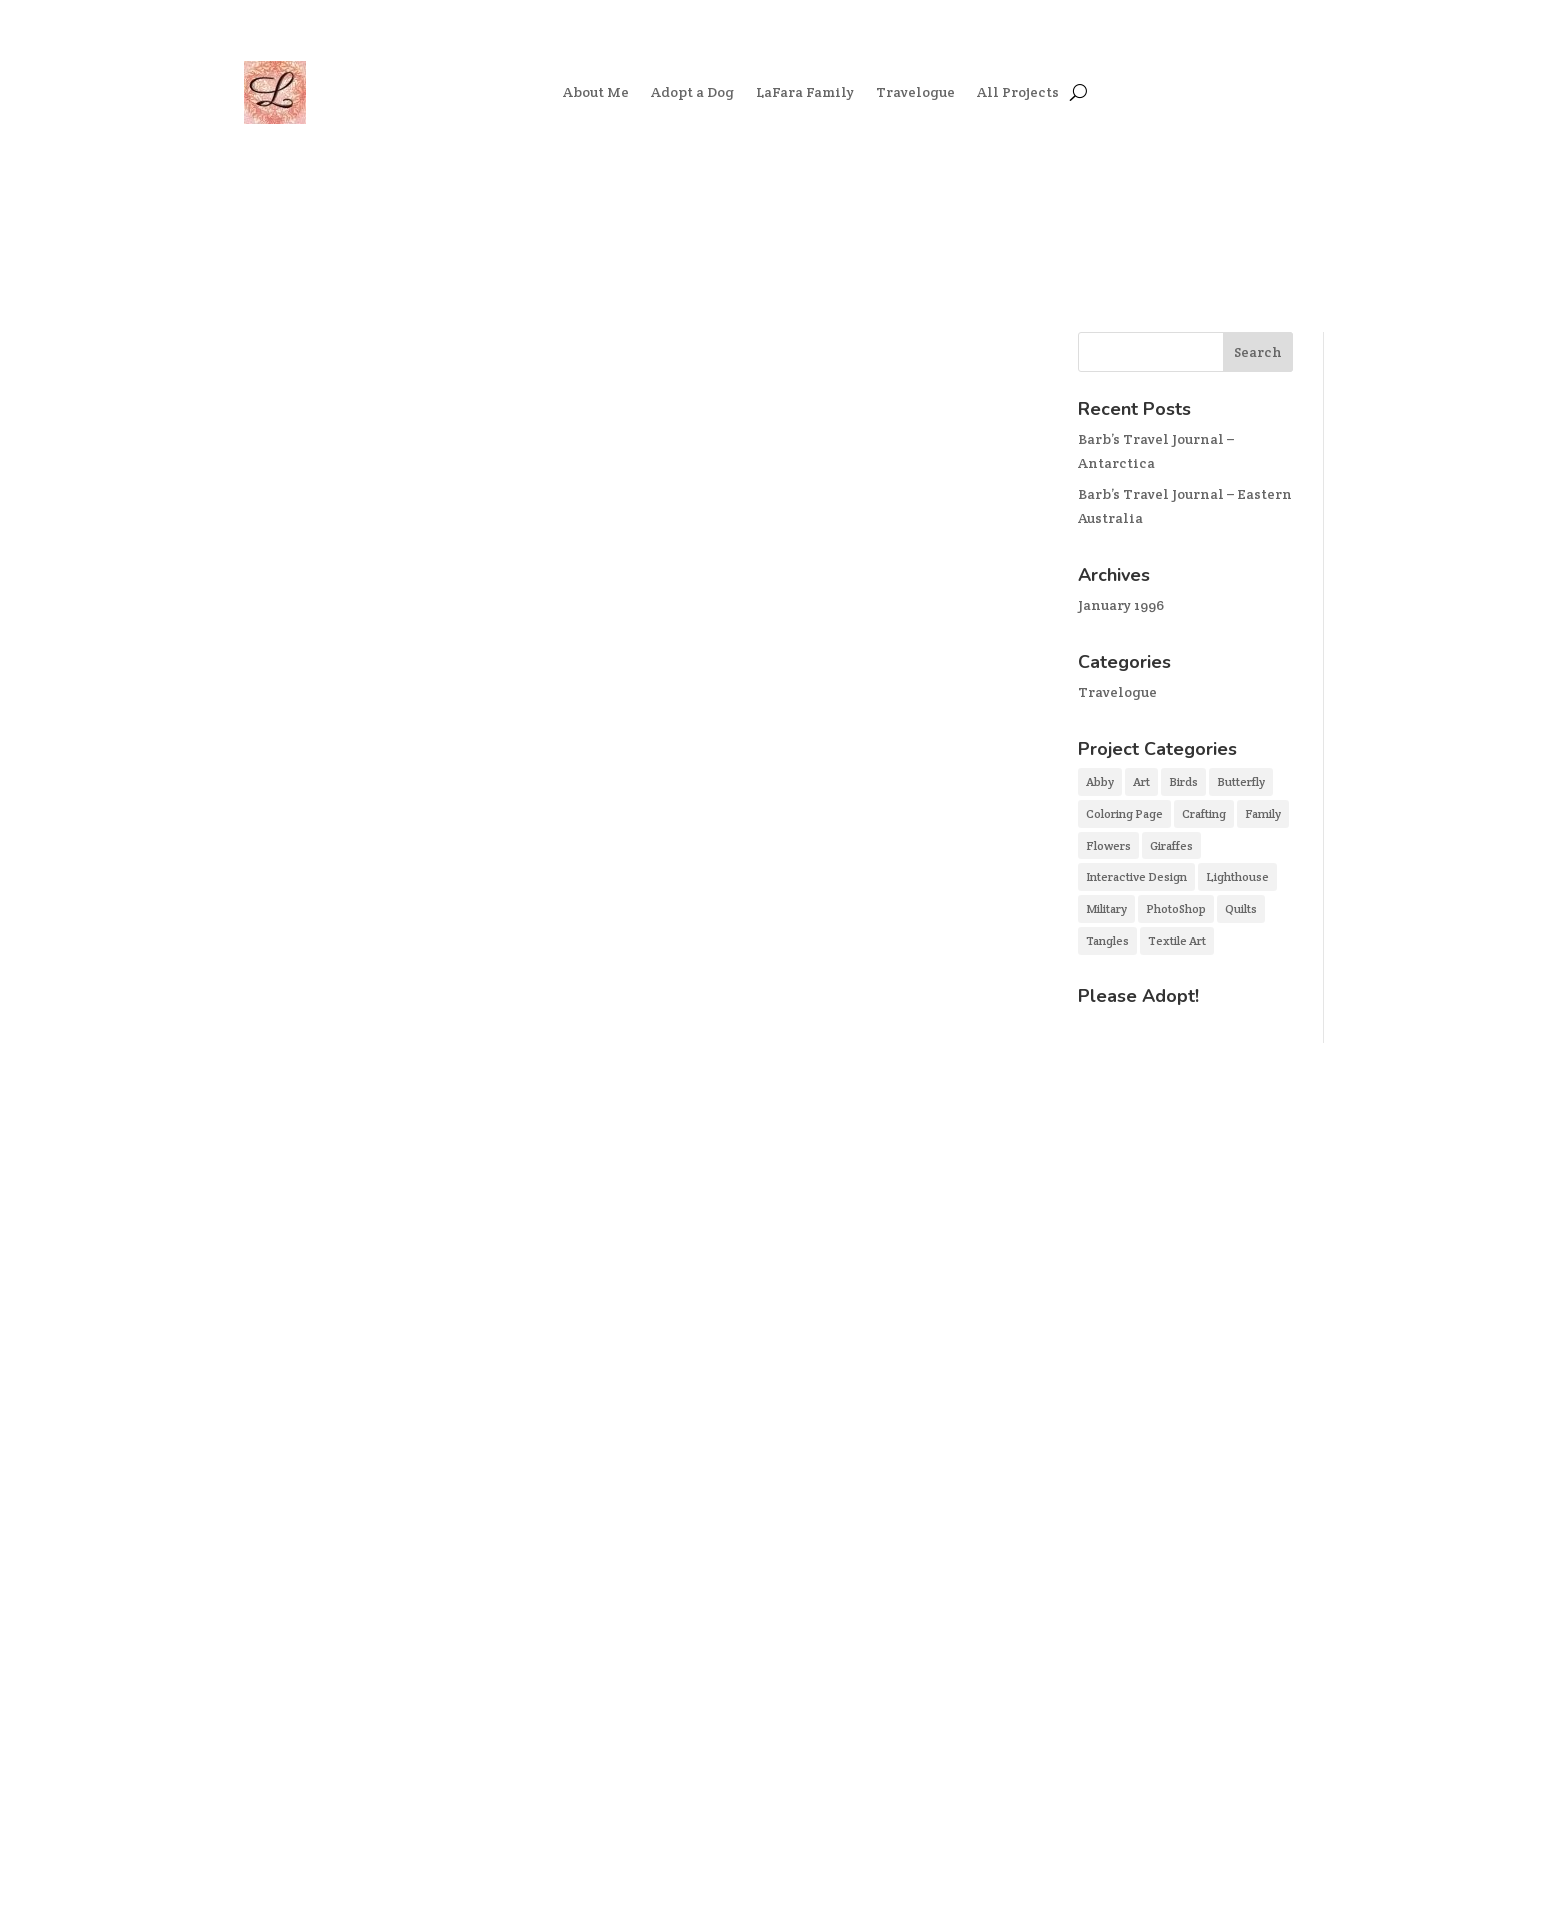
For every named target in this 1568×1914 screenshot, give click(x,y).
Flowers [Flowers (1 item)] (1108, 845)
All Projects (1018, 92)
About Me (596, 92)
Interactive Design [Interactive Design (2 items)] (1136, 876)
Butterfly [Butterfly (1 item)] (1241, 781)
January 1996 (1121, 605)
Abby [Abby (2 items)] (1100, 781)
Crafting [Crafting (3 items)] (1204, 813)
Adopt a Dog (692, 92)
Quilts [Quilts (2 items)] (1241, 908)
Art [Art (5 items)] (1141, 781)
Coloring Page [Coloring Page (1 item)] (1124, 813)
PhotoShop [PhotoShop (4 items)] (1176, 908)
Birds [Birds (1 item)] (1183, 781)
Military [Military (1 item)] (1106, 908)
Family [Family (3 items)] (1263, 813)
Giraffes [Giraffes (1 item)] (1171, 845)
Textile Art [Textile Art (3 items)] (1177, 940)
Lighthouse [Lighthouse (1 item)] (1237, 876)
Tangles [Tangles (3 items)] (1107, 940)
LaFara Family (805, 92)
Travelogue (915, 92)
